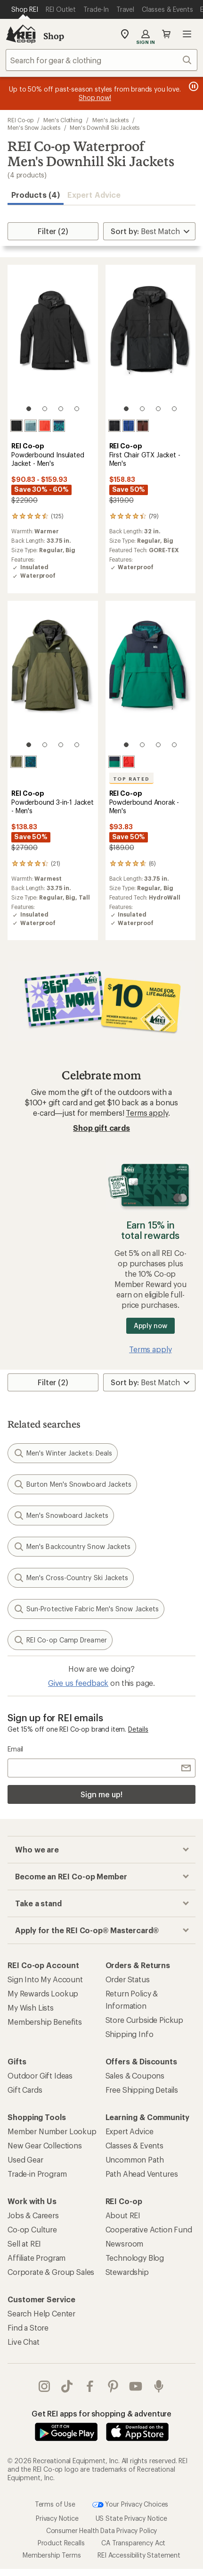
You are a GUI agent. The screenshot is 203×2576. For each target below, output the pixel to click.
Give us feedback (78, 1682)
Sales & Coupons (135, 2075)
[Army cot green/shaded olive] (16, 762)
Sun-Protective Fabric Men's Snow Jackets (86, 1609)
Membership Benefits (45, 2021)
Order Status (128, 1979)
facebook (89, 2386)
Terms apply (147, 1112)
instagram (44, 2386)
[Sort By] (149, 231)
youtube (135, 2386)
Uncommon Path (135, 2159)
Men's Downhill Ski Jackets (104, 127)
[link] (52, 343)
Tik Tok (66, 2386)
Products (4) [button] (35, 194)
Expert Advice (94, 194)
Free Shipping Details (142, 2089)
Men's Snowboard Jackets (60, 1515)
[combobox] (101, 60)
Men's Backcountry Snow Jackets (71, 1546)
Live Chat (24, 2341)
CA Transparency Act (133, 2542)
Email (15, 1749)
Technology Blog (135, 2257)
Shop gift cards (101, 1127)
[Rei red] (45, 426)
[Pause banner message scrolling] (192, 86)
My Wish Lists (31, 2007)
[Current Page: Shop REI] (25, 9)
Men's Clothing (62, 120)
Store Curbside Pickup (145, 2019)
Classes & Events (134, 2145)
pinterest (113, 2386)
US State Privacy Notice (131, 2518)
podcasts (158, 2386)
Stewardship (127, 2271)
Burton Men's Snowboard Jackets (72, 1484)
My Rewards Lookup (43, 1993)
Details (138, 1729)
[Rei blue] (128, 426)
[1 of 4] (29, 408)
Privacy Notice (57, 2518)
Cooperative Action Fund (149, 2229)
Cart (166, 34)
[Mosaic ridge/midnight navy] (59, 426)
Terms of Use (55, 2504)
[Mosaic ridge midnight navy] (30, 762)
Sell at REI (24, 2243)
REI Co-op (20, 120)
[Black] (16, 426)
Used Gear (25, 2159)
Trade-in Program (37, 2173)
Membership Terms (52, 2555)
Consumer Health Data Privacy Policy (101, 2530)
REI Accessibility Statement (138, 2555)
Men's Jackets (110, 120)
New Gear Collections (45, 2145)
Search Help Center (41, 2313)
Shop (53, 36)
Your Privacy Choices (130, 2504)
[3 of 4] (61, 408)
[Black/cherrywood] (143, 426)
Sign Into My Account (45, 1979)
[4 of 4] (77, 408)
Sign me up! (101, 1794)
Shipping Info (130, 2033)
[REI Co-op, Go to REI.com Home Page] (21, 34)
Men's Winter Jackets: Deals (62, 1453)
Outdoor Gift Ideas (40, 2075)
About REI (123, 2215)
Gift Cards (25, 2089)
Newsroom (125, 2243)
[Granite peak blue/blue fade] (30, 426)
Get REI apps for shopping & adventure (101, 2413)
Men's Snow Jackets (34, 127)
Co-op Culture (32, 2229)
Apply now (150, 1326)
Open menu (187, 34)
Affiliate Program (36, 2257)
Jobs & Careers (33, 2215)
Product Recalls (61, 2542)
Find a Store (28, 2327)
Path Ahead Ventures (142, 2173)
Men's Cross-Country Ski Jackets (70, 1577)
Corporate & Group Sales (51, 2271)
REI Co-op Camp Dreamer (60, 1640)
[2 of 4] (45, 408)
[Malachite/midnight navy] (114, 762)
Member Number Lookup (52, 2131)
